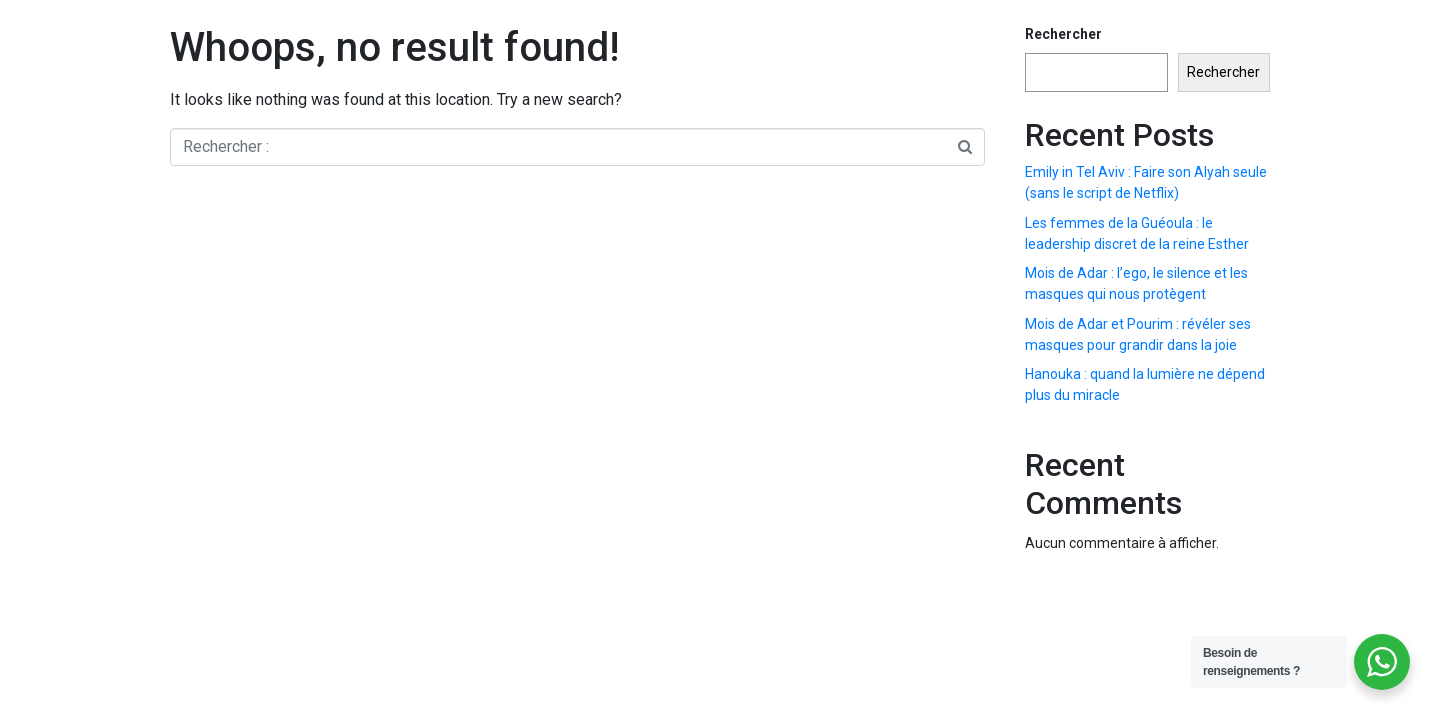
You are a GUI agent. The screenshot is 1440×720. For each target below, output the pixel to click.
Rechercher (1063, 34)
